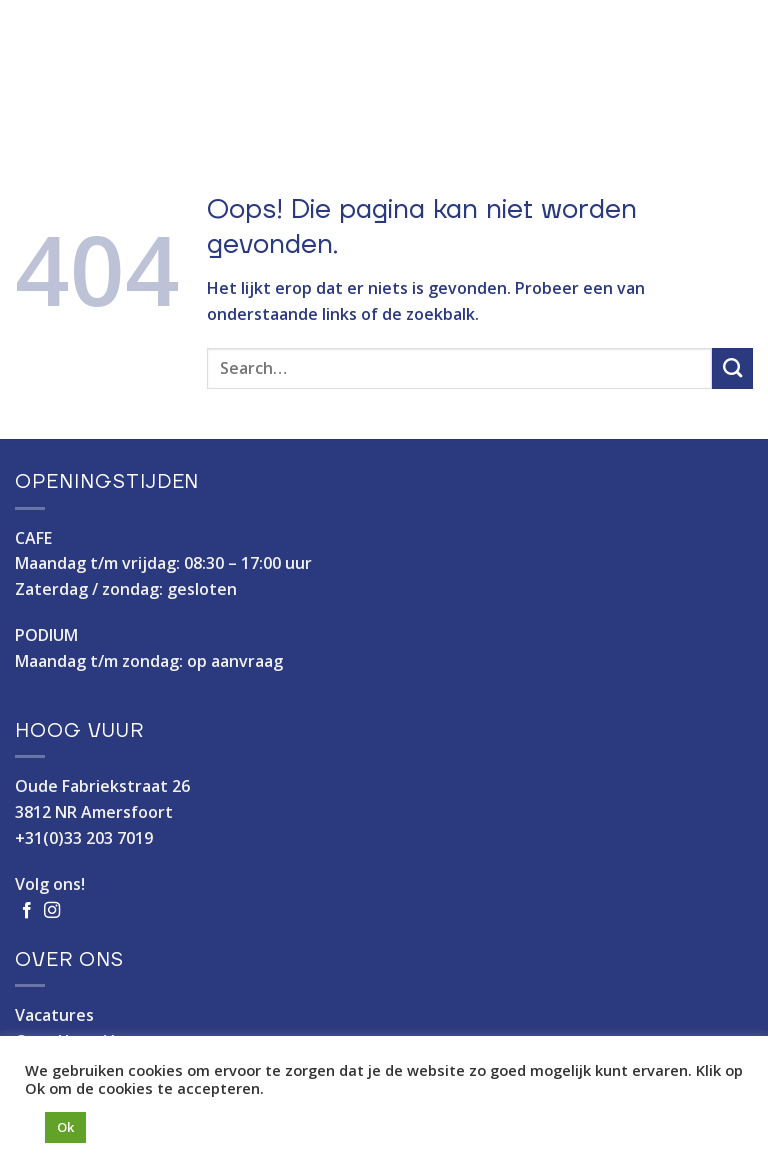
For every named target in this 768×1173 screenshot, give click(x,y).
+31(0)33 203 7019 (84, 838)
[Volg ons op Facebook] (27, 911)
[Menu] (737, 66)
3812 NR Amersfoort (94, 812)
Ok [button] (65, 1127)
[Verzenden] (732, 368)
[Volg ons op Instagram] (52, 911)
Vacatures (54, 1015)
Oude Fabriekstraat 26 (102, 786)
